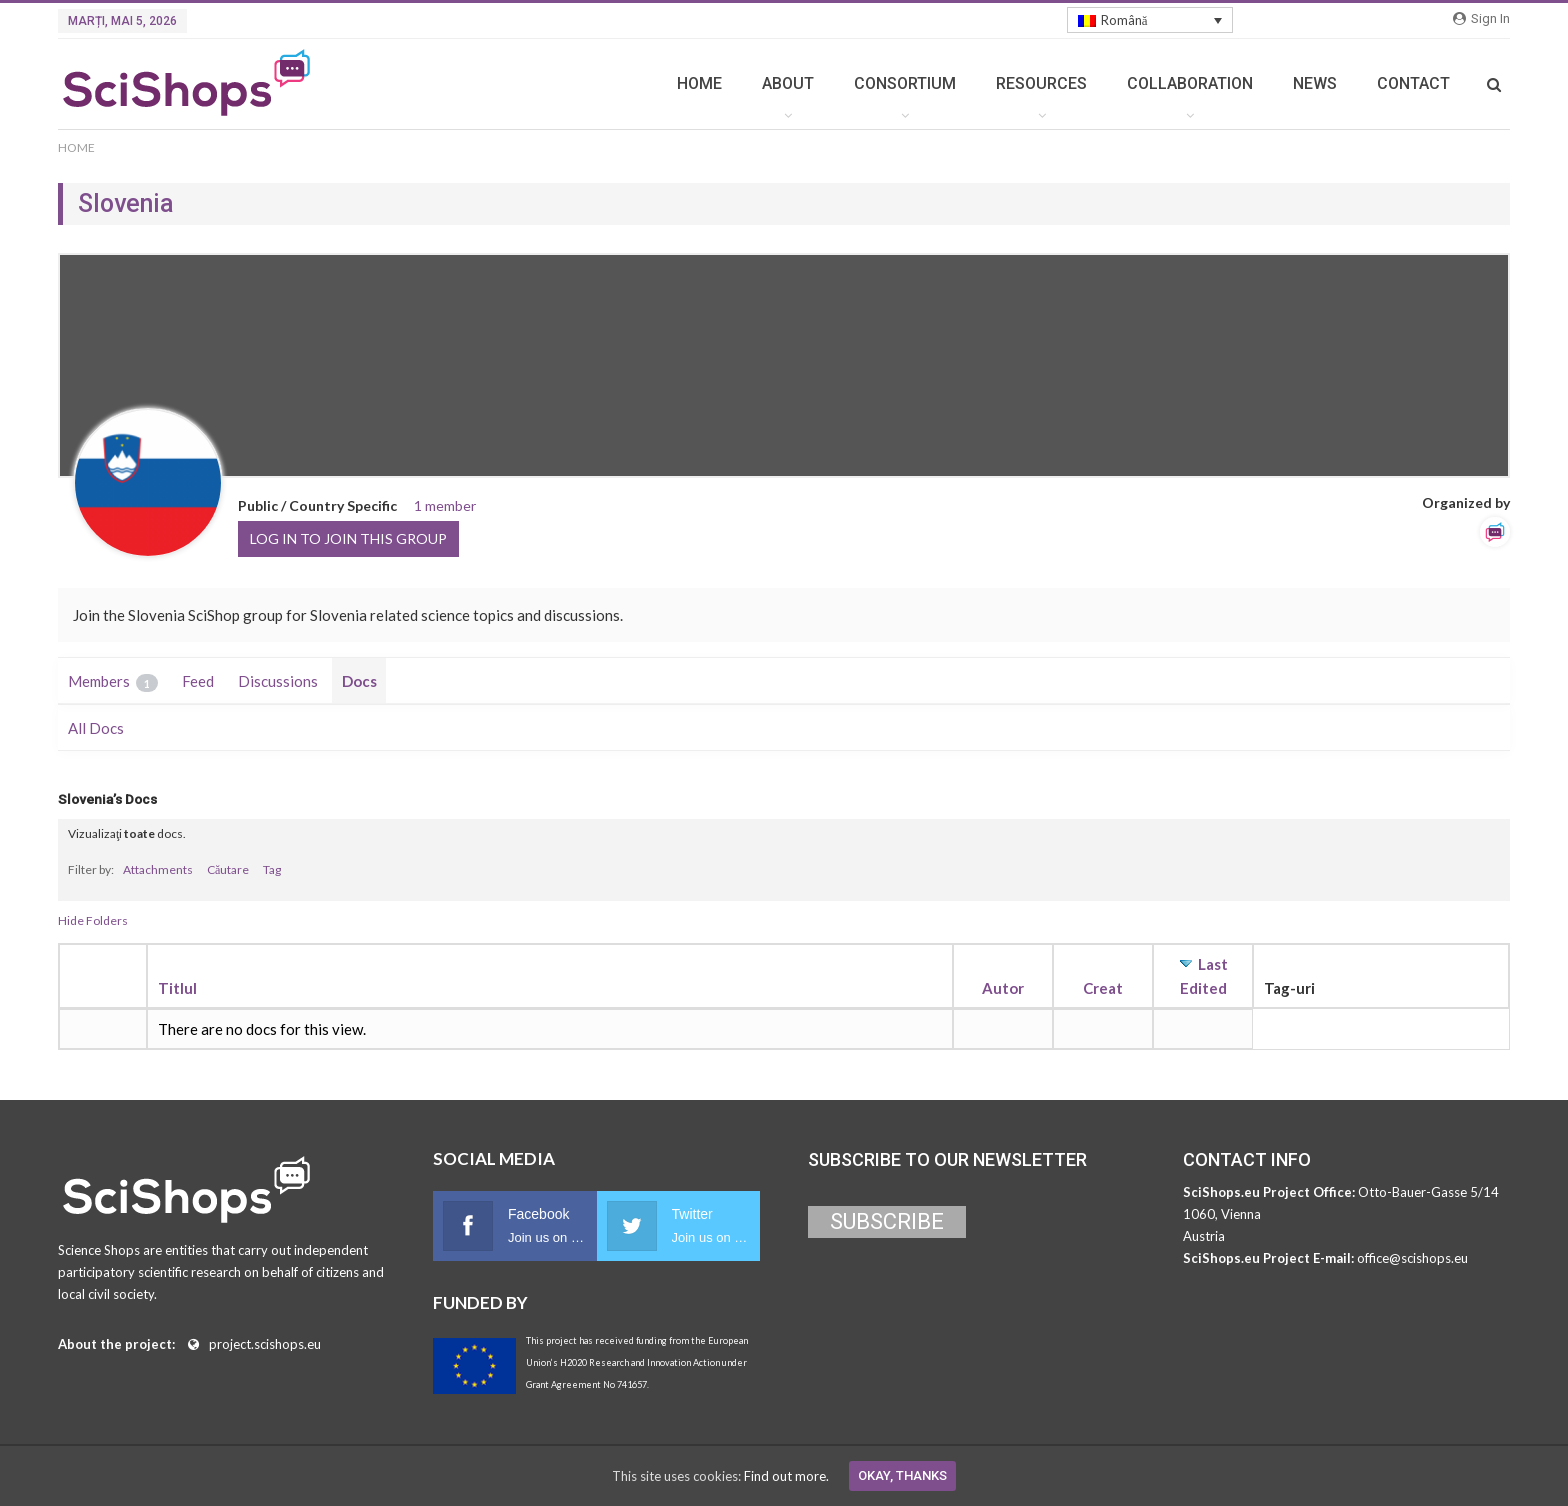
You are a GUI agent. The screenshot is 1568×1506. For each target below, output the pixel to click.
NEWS (1315, 83)
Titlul (177, 988)
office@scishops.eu (1412, 1258)
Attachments (158, 869)
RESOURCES (1041, 83)
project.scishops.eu (265, 1344)
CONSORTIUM (905, 83)
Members (113, 682)
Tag (272, 869)
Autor (1003, 988)
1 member (445, 505)
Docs (359, 681)
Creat (1103, 988)
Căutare (228, 869)
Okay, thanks (902, 1475)
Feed (198, 681)
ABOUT (788, 83)
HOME (699, 83)
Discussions (278, 681)
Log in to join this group (348, 538)
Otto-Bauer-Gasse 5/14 (1428, 1192)
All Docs (96, 728)
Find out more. (786, 1476)
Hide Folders (93, 920)
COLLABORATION (1190, 83)
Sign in (1481, 18)
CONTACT (1413, 83)
